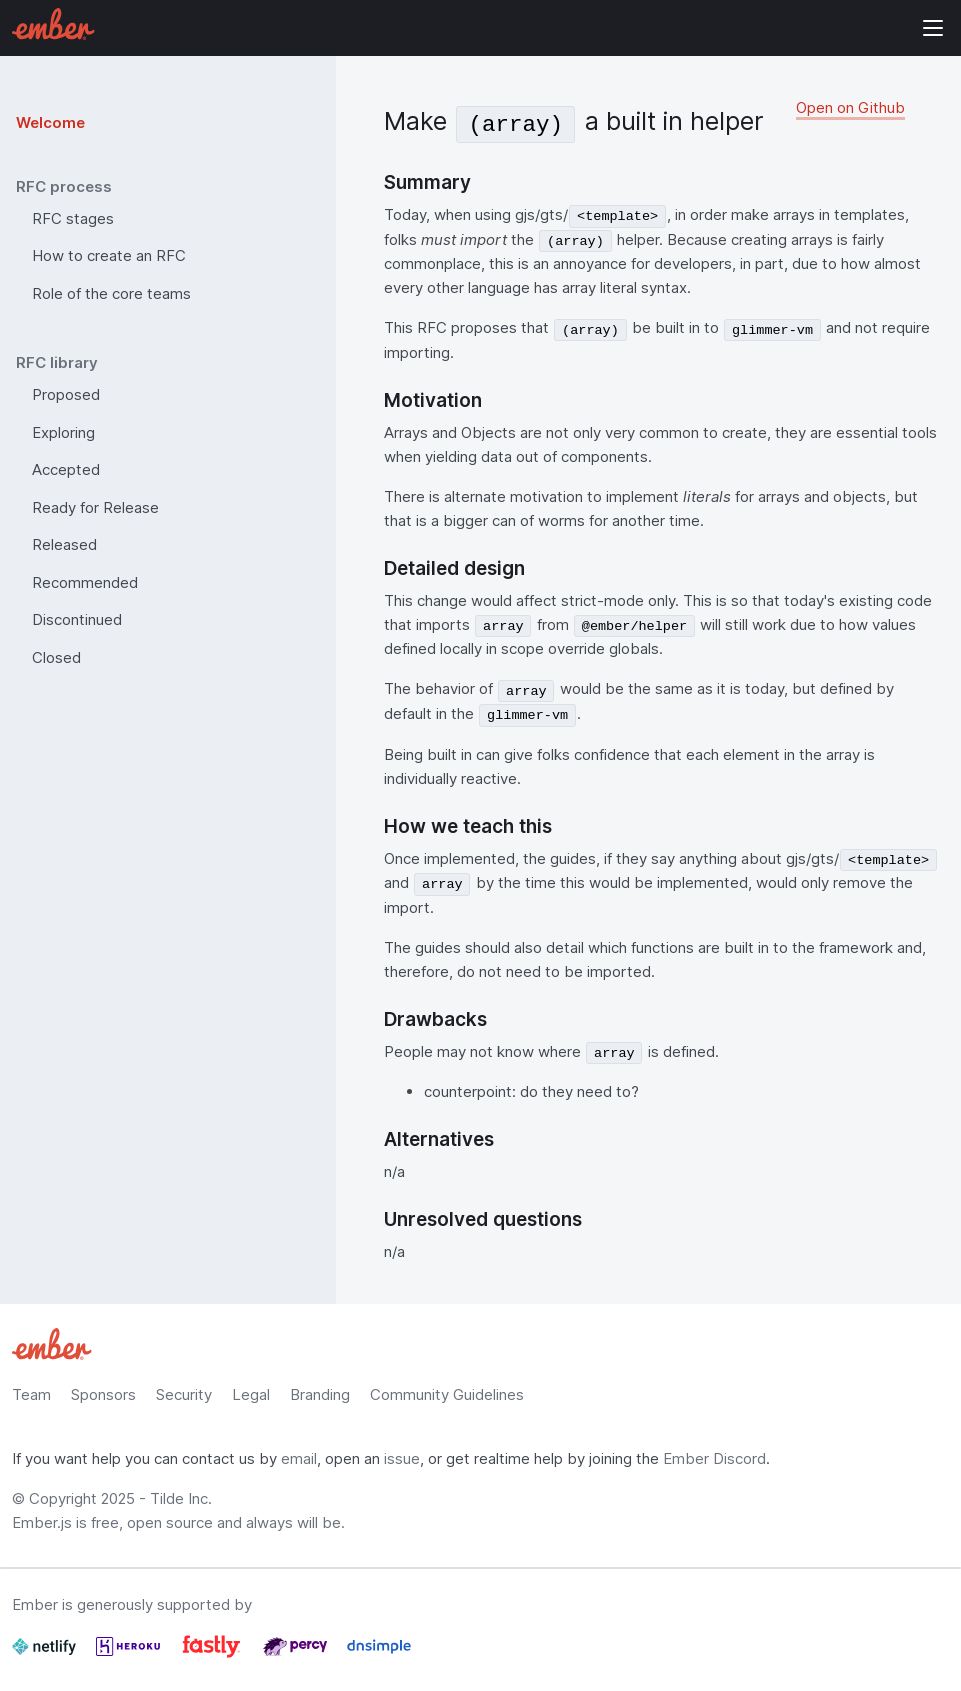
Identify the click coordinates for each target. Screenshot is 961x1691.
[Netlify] (46, 1654)
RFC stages (73, 218)
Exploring (63, 432)
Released (64, 544)
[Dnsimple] (379, 1654)
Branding (320, 1394)
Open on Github (850, 107)
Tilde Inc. (181, 1498)
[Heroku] (130, 1654)
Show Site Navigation (933, 28)
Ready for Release (95, 507)
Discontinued (77, 619)
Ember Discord (714, 1458)
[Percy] (297, 1654)
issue (402, 1458)
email (299, 1458)
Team (31, 1394)
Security (184, 1394)
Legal (251, 1394)
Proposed (66, 394)
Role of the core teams (111, 293)
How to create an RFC (109, 255)
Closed (56, 657)
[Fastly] (213, 1654)
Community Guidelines (447, 1394)
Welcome (50, 122)
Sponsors (103, 1394)
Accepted (66, 469)
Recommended (85, 582)
